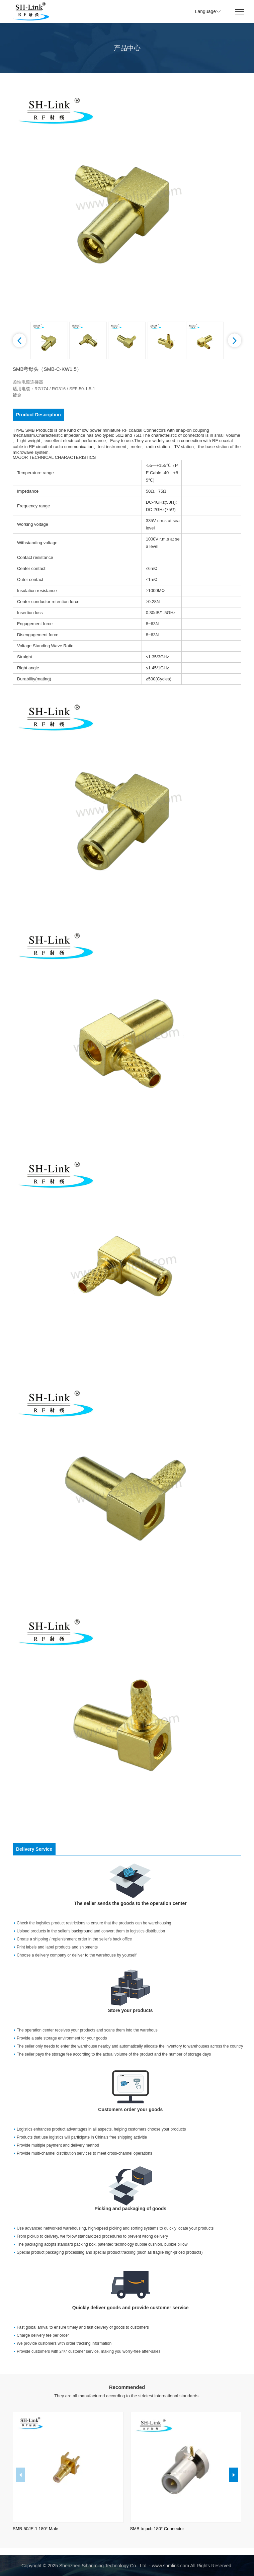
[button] (19, 340)
